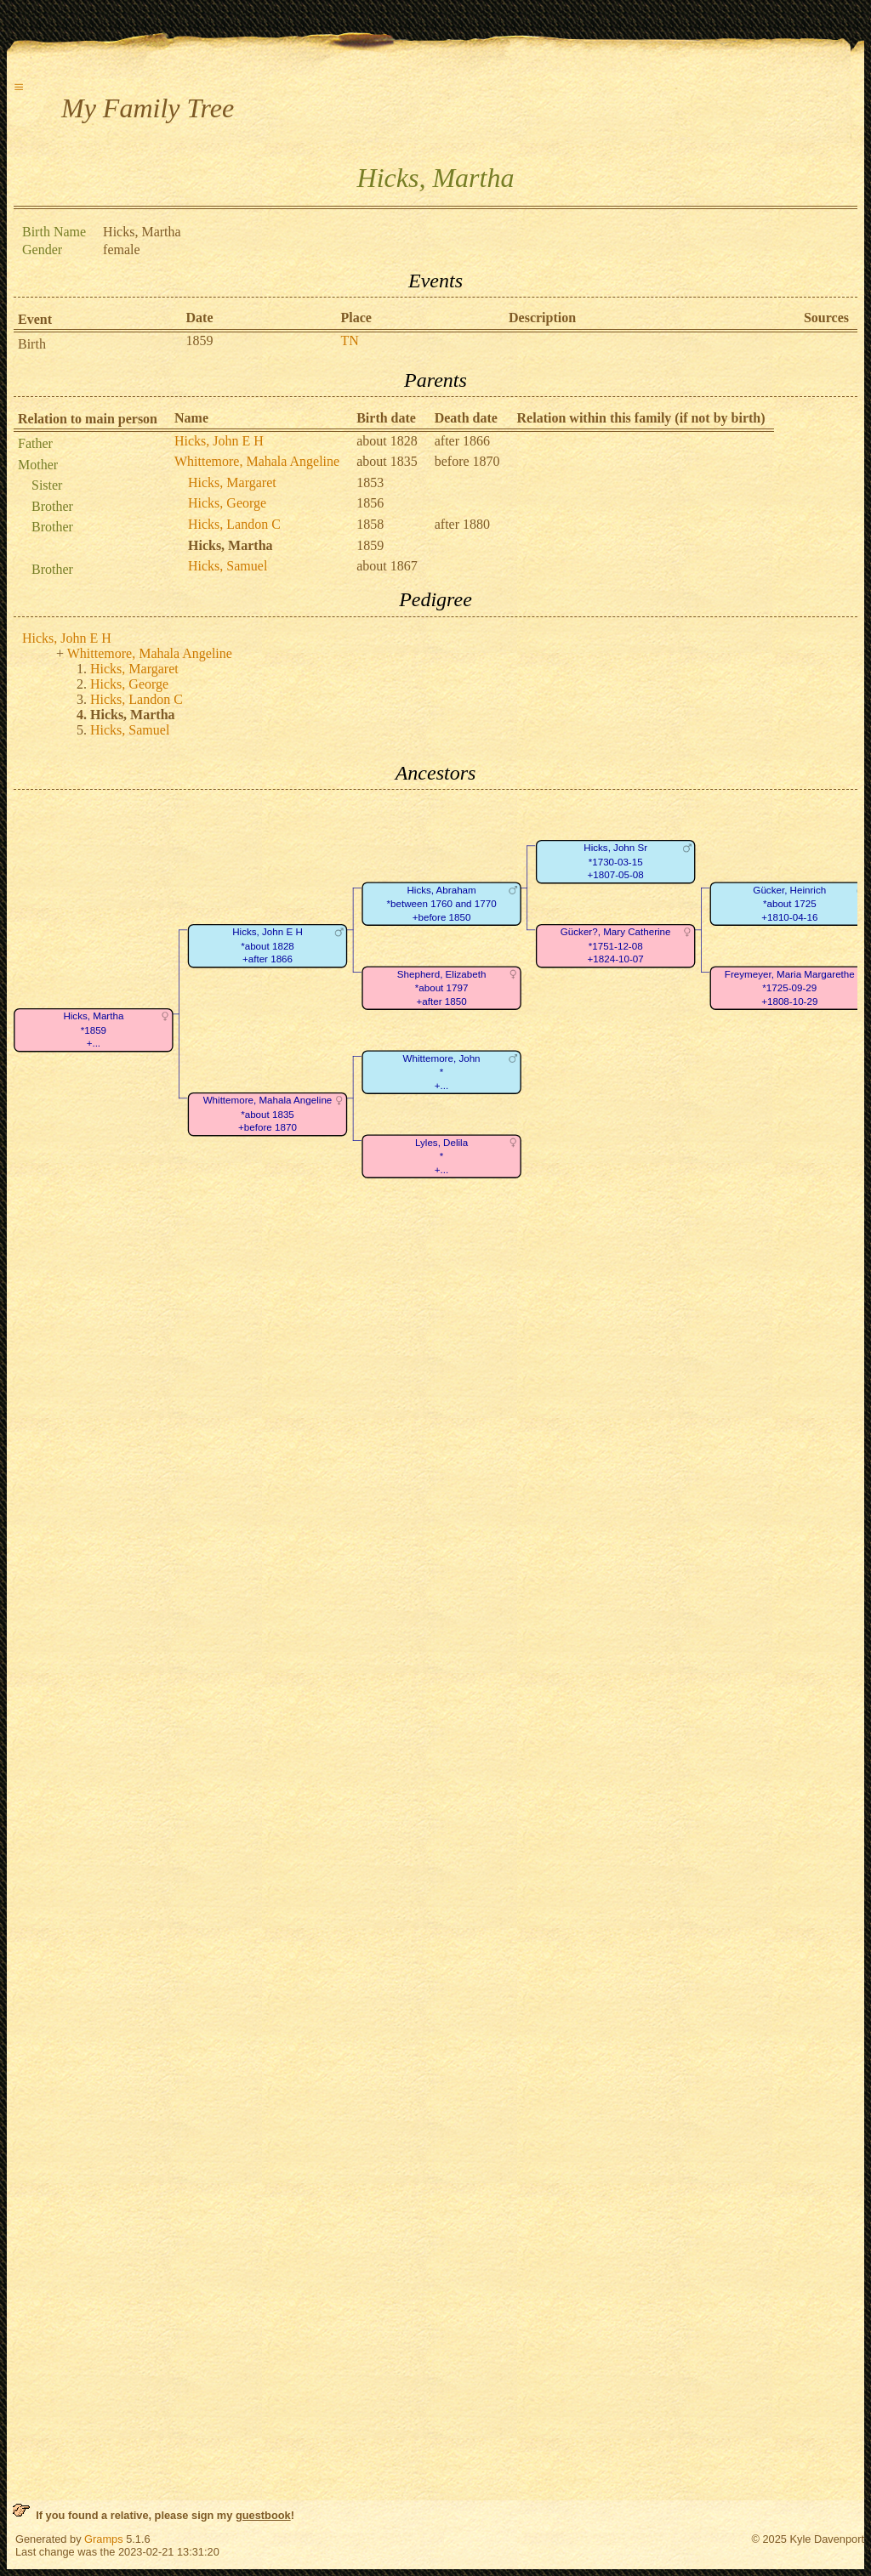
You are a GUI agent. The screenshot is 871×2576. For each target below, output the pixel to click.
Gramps (103, 2539)
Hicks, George (227, 503)
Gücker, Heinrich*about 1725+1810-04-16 (789, 903)
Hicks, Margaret (232, 482)
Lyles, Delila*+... (441, 1156)
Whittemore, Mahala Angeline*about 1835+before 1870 (268, 1114)
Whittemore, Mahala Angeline (256, 461)
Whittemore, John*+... (442, 1072)
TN (350, 340)
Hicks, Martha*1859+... (93, 1030)
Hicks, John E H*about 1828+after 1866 (267, 946)
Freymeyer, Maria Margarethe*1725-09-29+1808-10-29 (790, 987)
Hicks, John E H (219, 441)
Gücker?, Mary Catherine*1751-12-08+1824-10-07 (616, 946)
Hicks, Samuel (227, 566)
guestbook (263, 2515)
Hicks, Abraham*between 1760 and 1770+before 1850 (442, 903)
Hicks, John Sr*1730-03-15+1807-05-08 (615, 862)
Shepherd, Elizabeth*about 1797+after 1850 (442, 987)
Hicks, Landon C (234, 524)
